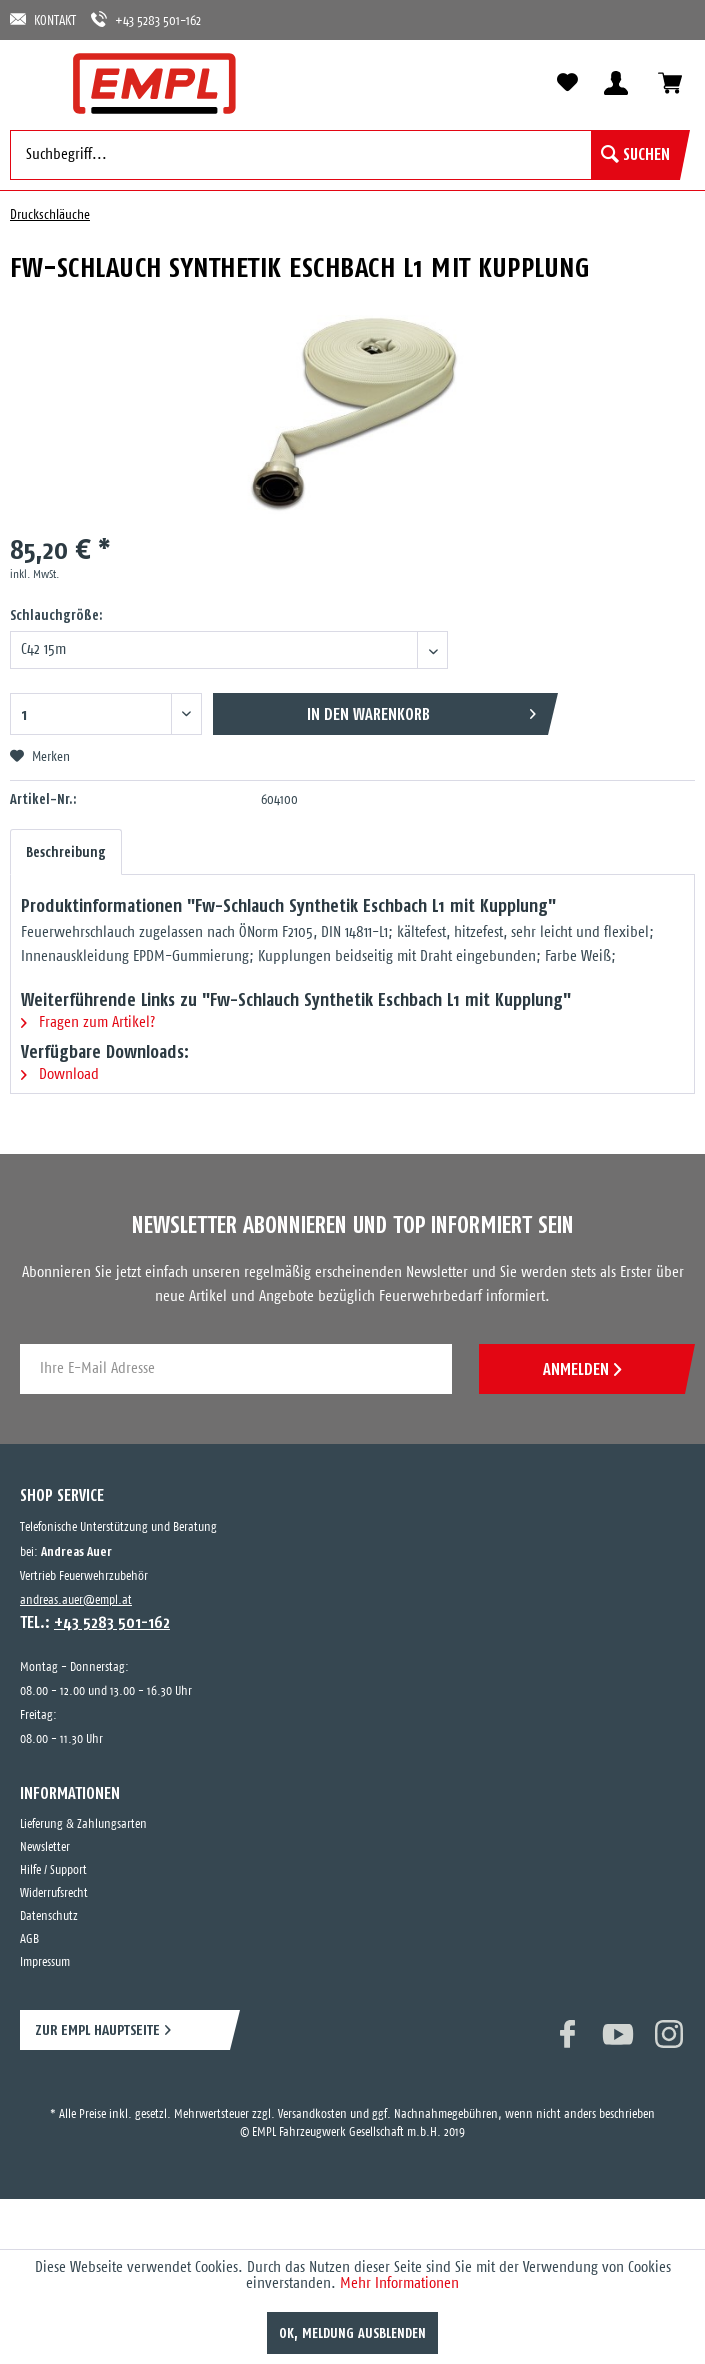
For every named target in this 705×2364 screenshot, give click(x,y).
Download (60, 1074)
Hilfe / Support (53, 1870)
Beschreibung (66, 852)
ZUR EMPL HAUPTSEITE (97, 2029)
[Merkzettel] (567, 83)
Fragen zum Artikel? (88, 1022)
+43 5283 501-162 (146, 19)
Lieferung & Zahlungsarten (83, 1824)
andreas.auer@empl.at (76, 1600)
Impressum (45, 1962)
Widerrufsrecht (54, 1893)
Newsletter (45, 1847)
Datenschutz (49, 1916)
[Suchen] (635, 155)
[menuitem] (35, 82)
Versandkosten (312, 2114)
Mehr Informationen (399, 2283)
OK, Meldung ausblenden (352, 2333)
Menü (35, 82)
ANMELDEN (582, 1369)
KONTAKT (43, 19)
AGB (29, 1939)
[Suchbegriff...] (345, 155)
